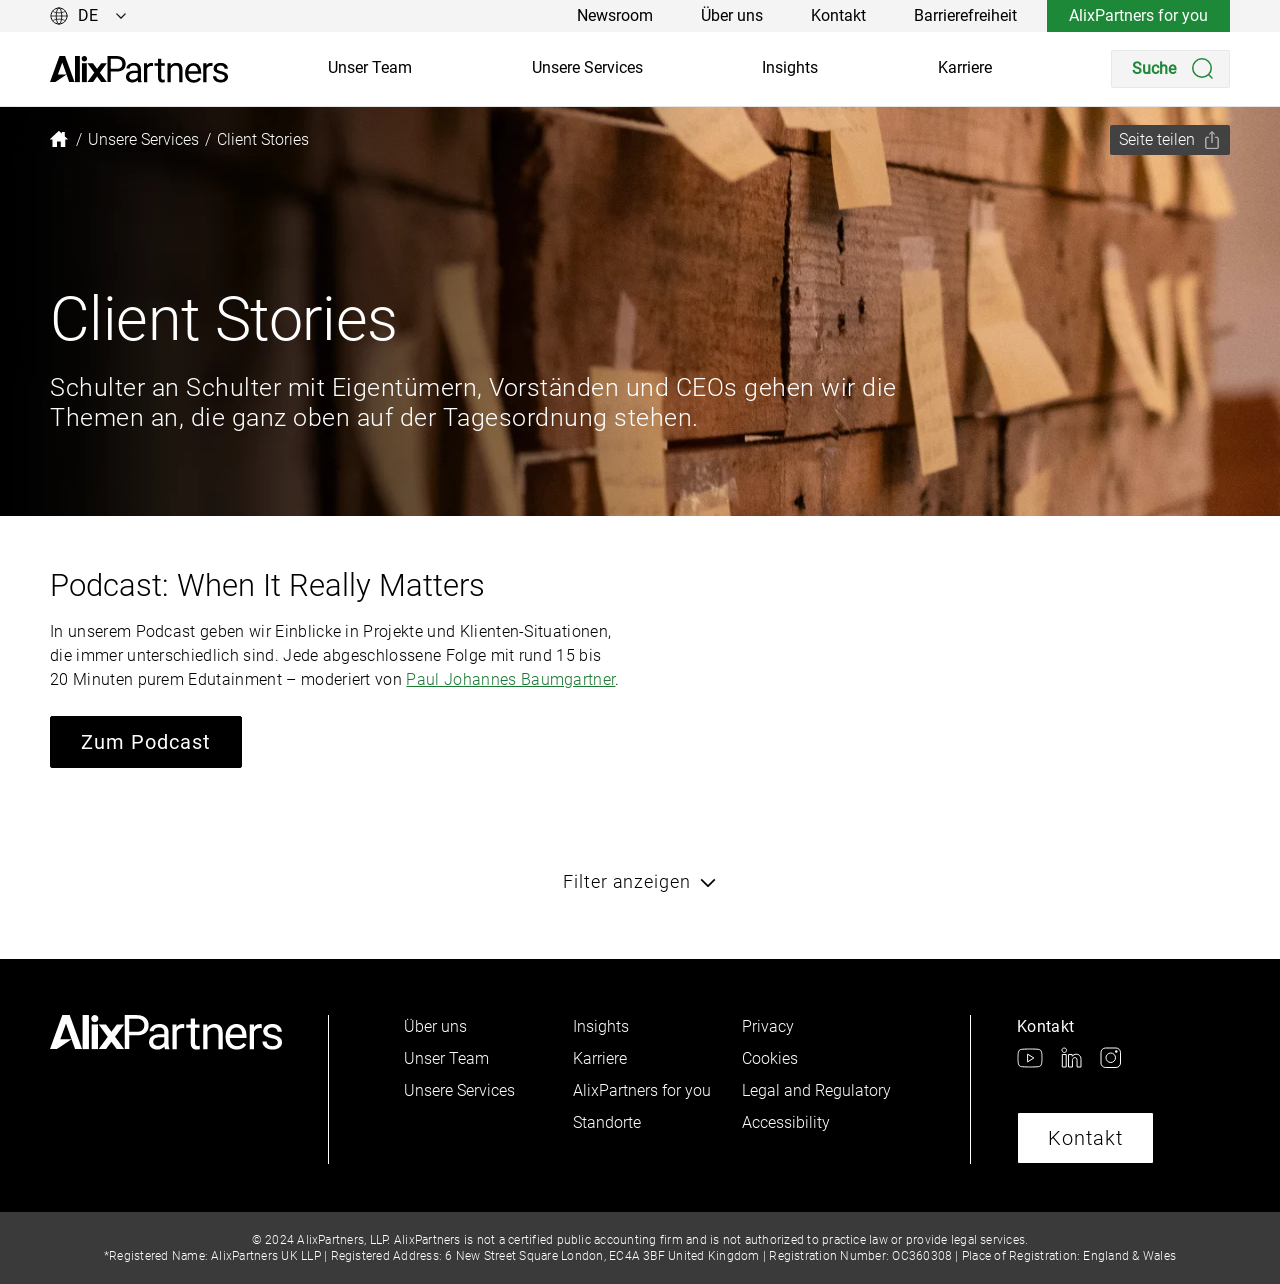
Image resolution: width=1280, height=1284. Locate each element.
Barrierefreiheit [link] (965, 15)
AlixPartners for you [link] (1138, 15)
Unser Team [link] (370, 67)
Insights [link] (790, 67)
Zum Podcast (146, 742)
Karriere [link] (965, 67)
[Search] (1170, 69)
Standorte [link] (607, 1122)
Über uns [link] (732, 15)
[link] (139, 69)
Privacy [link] (768, 1026)
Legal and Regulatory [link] (816, 1090)
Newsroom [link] (615, 15)
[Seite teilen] (1170, 140)
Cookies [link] (770, 1058)
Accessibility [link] (786, 1122)
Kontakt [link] (838, 15)
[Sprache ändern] (88, 16)
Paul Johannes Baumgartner (510, 679)
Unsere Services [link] (587, 67)
